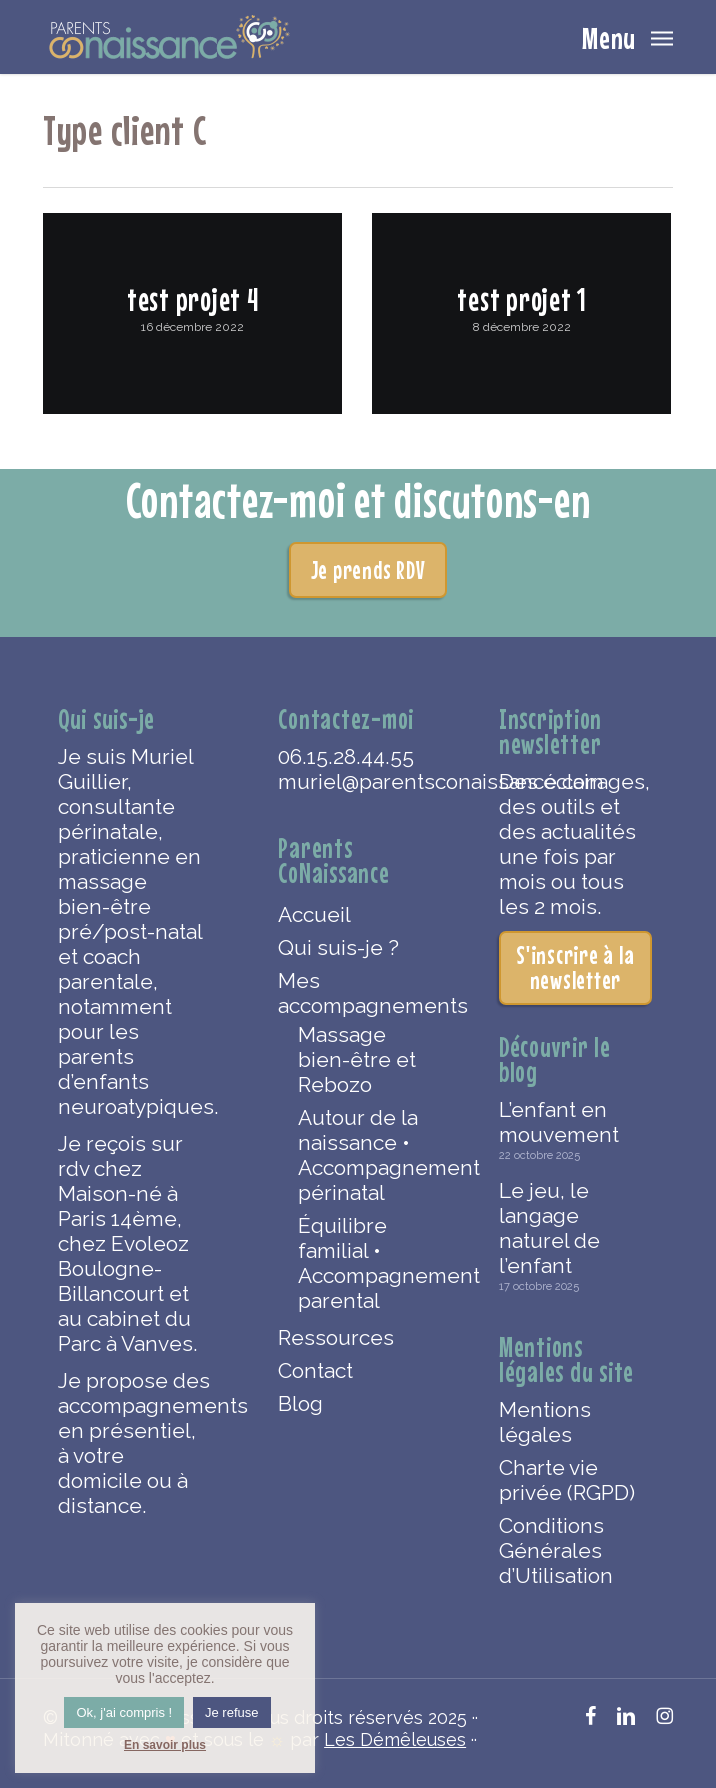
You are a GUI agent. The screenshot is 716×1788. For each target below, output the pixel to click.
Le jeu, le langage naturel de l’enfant (549, 1228)
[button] (627, 35)
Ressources (336, 1337)
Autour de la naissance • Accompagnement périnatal (364, 1155)
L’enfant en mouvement (559, 1122)
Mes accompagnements (354, 993)
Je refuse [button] (231, 1712)
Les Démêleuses (395, 1739)
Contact (315, 1370)
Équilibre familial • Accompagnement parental (364, 1263)
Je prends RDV (368, 570)
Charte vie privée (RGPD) (567, 1480)
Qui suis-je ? (338, 947)
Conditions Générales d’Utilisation (556, 1550)
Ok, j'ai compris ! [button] (124, 1712)
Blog (300, 1403)
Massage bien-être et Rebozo (357, 1059)
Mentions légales (545, 1422)
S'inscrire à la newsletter (575, 967)
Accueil (314, 914)
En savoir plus (165, 1745)
